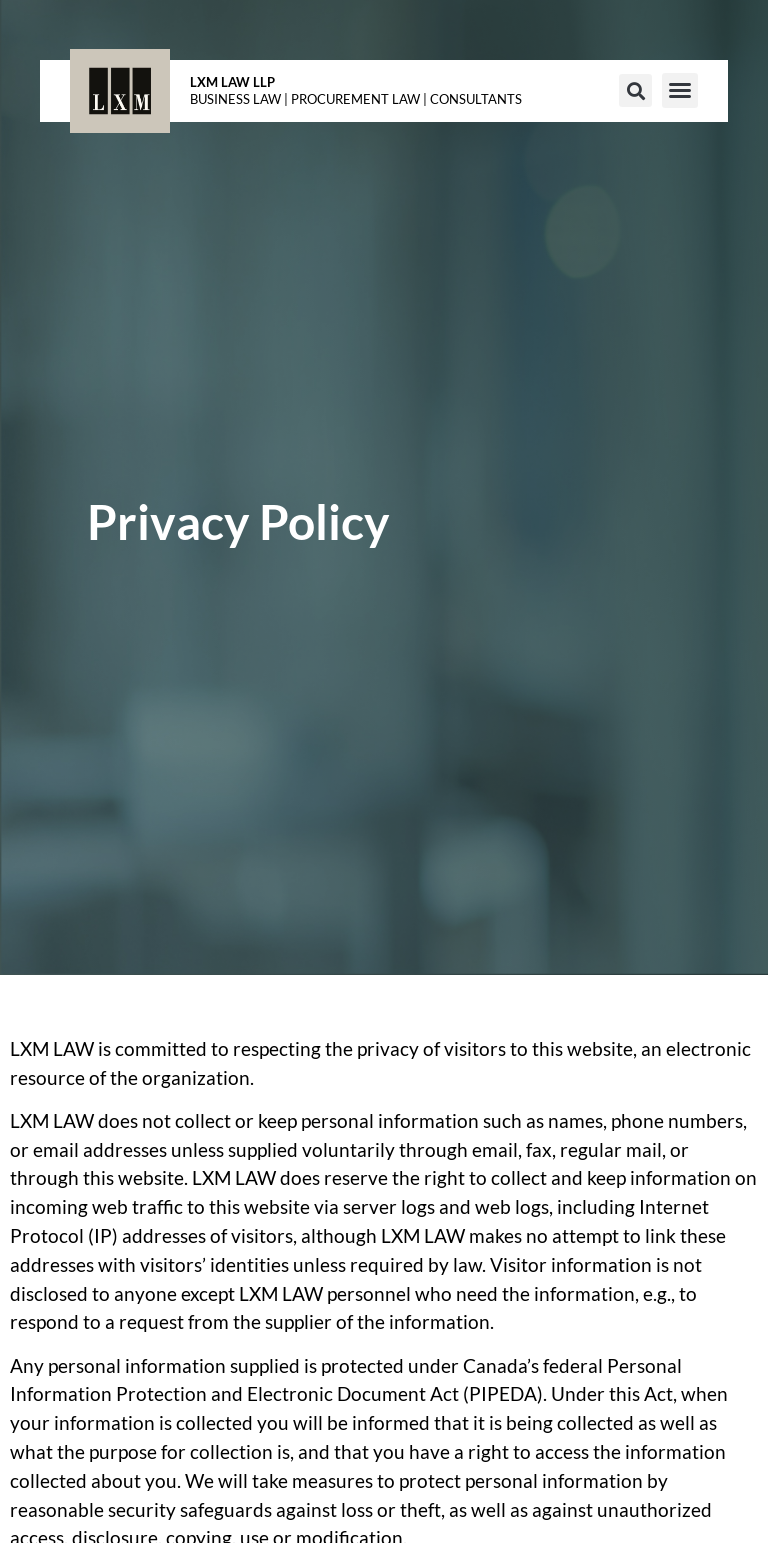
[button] (635, 90)
